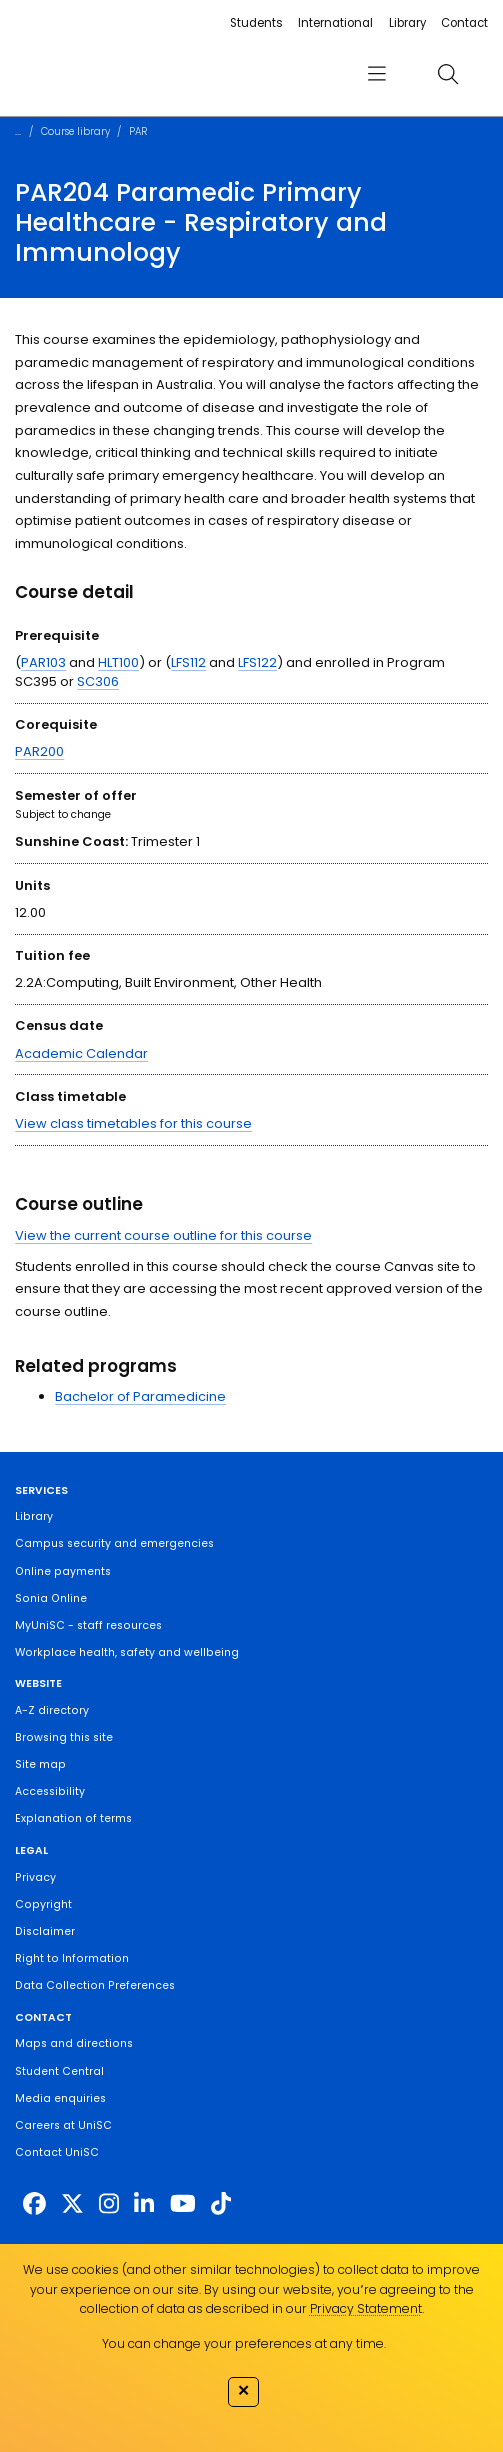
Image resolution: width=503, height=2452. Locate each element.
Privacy (35, 1877)
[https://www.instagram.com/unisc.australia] (109, 2204)
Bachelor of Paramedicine (140, 1396)
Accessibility (50, 1791)
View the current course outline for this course (163, 1235)
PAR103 (43, 662)
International (335, 23)
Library (407, 23)
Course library (75, 131)
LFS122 (257, 662)
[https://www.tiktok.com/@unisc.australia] (221, 2204)
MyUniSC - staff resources (88, 1625)
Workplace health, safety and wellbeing (127, 1652)
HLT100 (118, 662)
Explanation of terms (73, 1818)
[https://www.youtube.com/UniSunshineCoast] (183, 2204)
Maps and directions (74, 2043)
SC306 (98, 681)
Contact (464, 23)
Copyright (43, 1904)
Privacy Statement (366, 2308)
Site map (40, 1764)
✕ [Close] (243, 2390)
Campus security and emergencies (114, 1543)
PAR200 (39, 751)
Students (256, 23)
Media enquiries (60, 2098)
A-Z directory (52, 1710)
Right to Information (72, 1958)
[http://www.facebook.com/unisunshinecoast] (34, 2204)
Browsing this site (64, 1737)
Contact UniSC (57, 2152)
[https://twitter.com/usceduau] (72, 2204)
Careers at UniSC (63, 2125)
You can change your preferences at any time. (244, 2343)
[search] (449, 73)
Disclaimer (45, 1931)
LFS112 (188, 662)
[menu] (377, 74)
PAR (138, 131)
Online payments (63, 1571)
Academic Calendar (81, 1053)
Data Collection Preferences (95, 1985)
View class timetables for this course (133, 1123)
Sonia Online (51, 1598)
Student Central (59, 2071)
